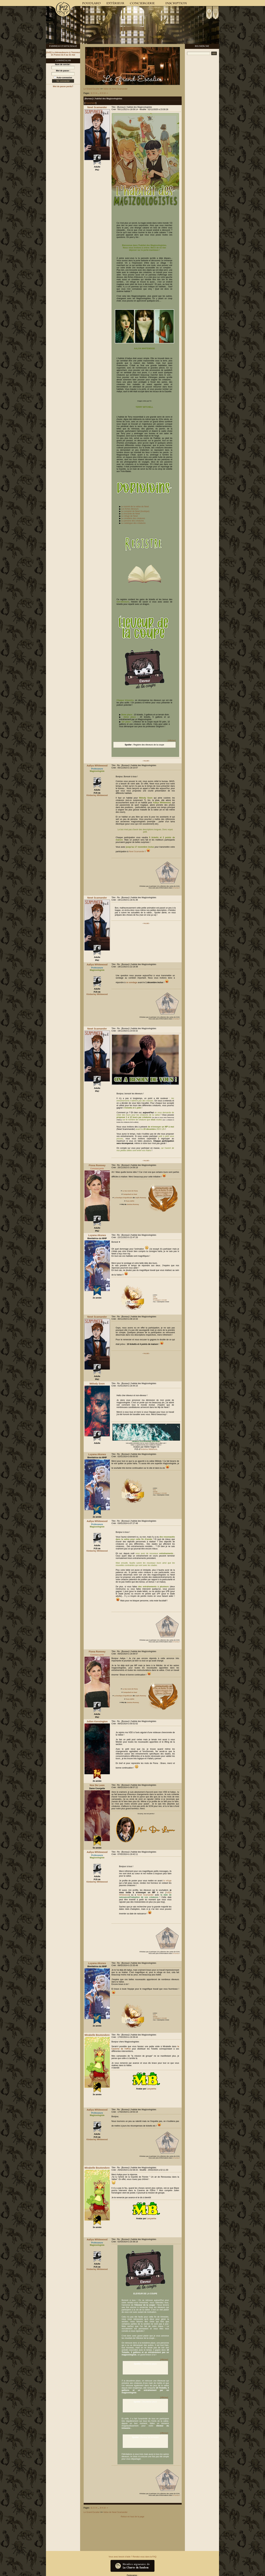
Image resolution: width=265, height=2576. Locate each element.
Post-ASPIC (130, 1201)
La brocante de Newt (130, 513)
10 (104, 93)
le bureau (175, 888)
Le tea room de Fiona (130, 1191)
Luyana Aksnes (97, 1235)
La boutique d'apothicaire (123, 1198)
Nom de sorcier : (63, 64)
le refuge (167, 1880)
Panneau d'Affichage (63, 47)
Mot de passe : (63, 71)
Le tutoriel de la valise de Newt (135, 506)
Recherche (202, 47)
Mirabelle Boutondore (97, 2035)
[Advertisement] (201, 108)
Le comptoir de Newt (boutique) (135, 511)
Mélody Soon (97, 1383)
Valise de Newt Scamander (115, 89)
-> (107, 93)
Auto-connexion (64, 77)
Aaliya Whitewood (97, 765)
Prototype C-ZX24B (160, 1300)
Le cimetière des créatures (133, 518)
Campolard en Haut (130, 1194)
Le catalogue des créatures (133, 523)
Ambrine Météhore (148, 1449)
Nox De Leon (97, 1785)
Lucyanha (151, 2089)
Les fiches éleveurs (130, 509)
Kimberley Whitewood (97, 795)
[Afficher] (172, 740)
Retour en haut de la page (132, 2516)
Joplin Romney (140, 1198)
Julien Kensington (97, 1721)
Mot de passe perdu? (63, 86)
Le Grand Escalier (91, 89)
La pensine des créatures (132, 521)
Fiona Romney (97, 1165)
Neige (155, 1298)
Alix (154, 1296)
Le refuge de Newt (129, 516)
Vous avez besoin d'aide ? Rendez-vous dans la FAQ (132, 2557)
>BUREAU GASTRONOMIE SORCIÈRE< (146, 1441)
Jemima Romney (133, 1204)
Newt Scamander (97, 107)
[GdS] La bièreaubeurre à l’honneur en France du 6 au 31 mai (63, 53)
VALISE (146, 761)
